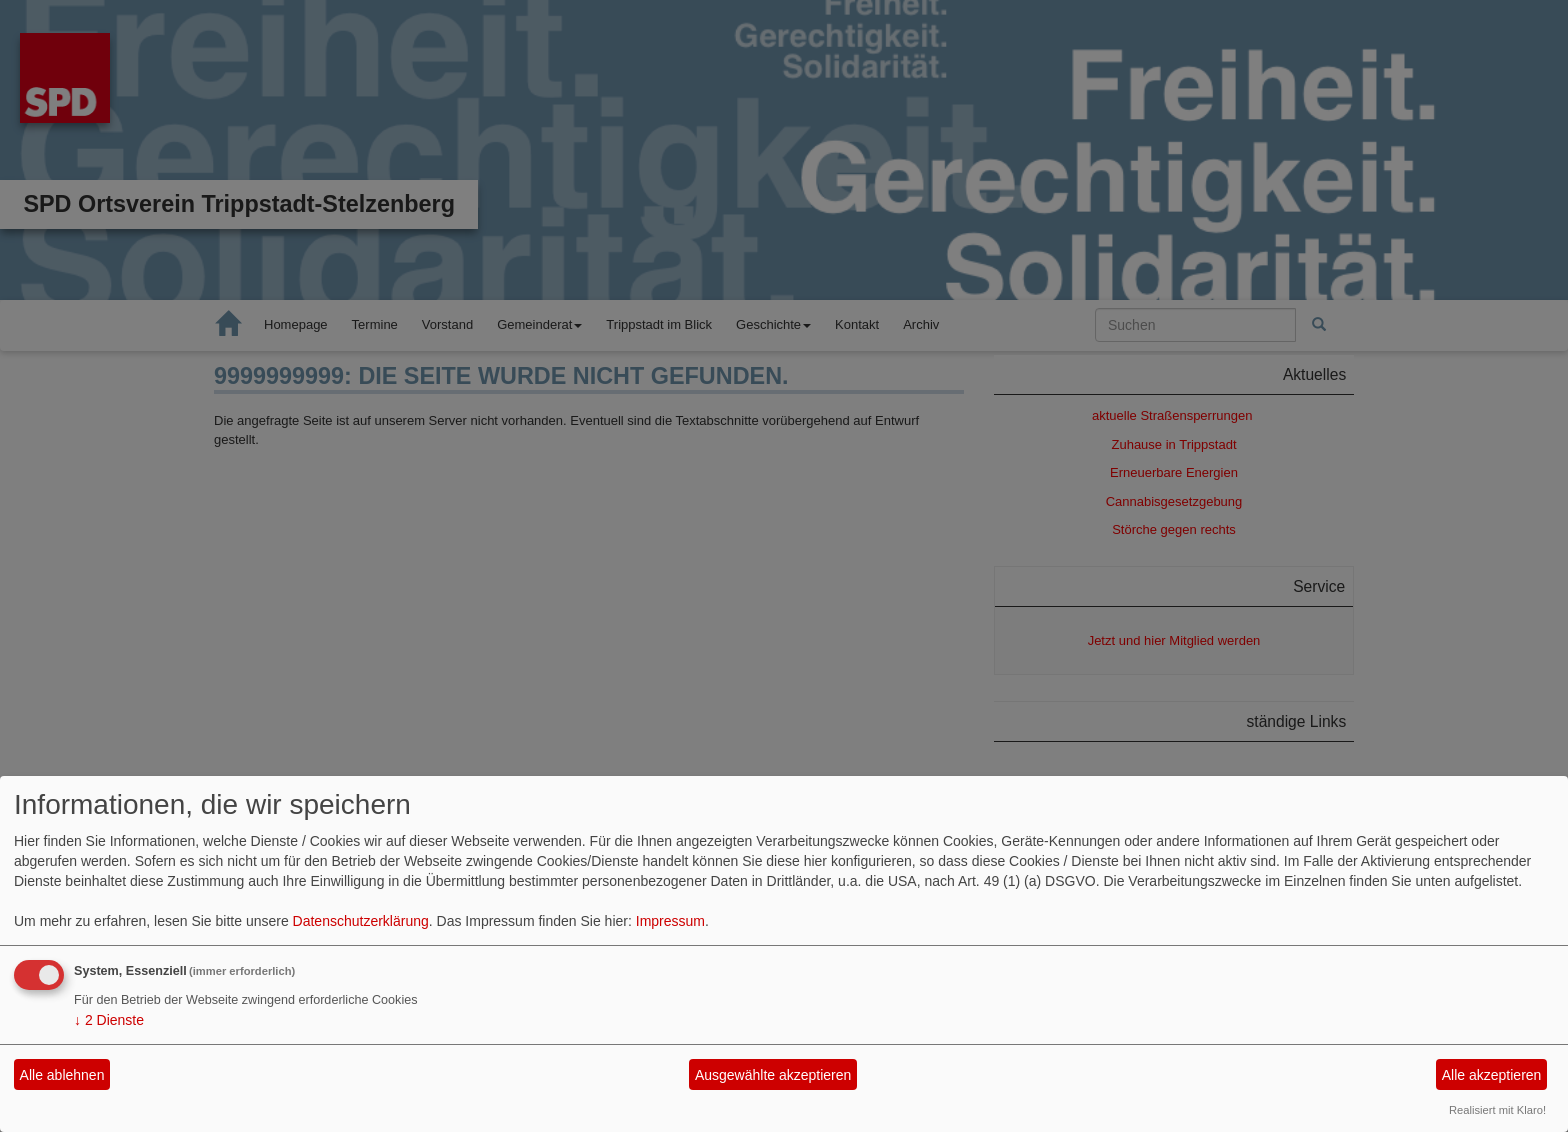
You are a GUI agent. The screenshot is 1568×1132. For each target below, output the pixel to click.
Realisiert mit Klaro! (1497, 1110)
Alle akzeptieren (1492, 1075)
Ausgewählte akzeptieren (773, 1075)
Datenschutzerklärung (361, 921)
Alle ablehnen (62, 1075)
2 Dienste (109, 1020)
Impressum (670, 921)
